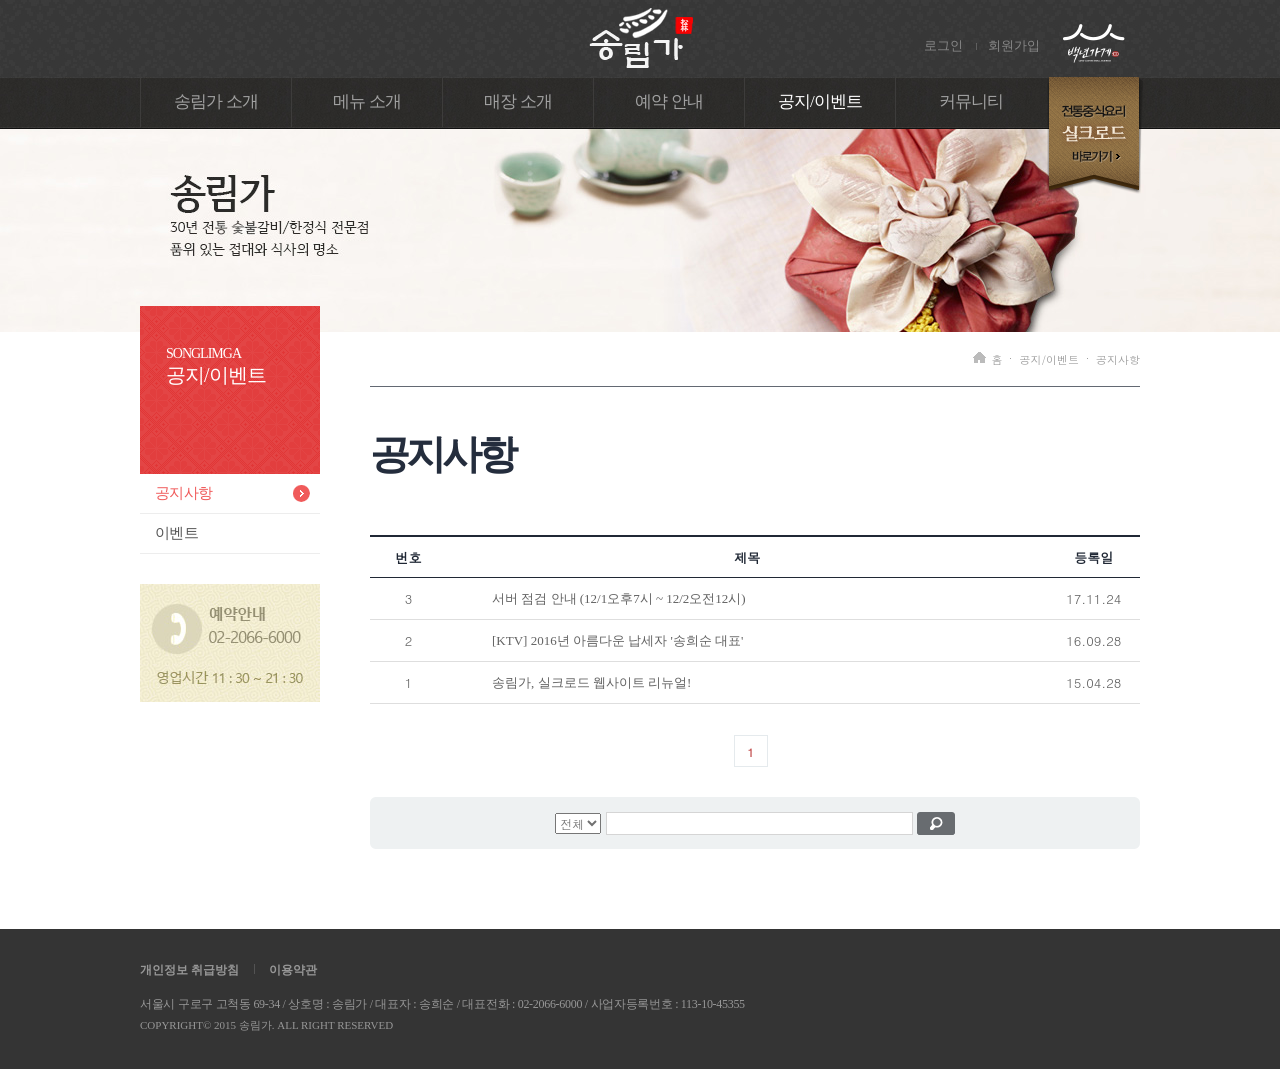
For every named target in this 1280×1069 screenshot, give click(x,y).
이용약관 (293, 970)
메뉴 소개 (367, 101)
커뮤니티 (971, 101)
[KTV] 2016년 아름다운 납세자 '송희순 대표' (617, 640)
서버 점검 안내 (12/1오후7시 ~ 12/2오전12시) (619, 598)
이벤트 (176, 533)
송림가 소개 (216, 101)
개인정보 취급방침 (189, 970)
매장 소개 (518, 101)
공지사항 (183, 493)
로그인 (943, 45)
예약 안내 (669, 101)
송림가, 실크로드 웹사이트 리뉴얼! (591, 682)
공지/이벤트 (820, 101)
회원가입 (1014, 45)
